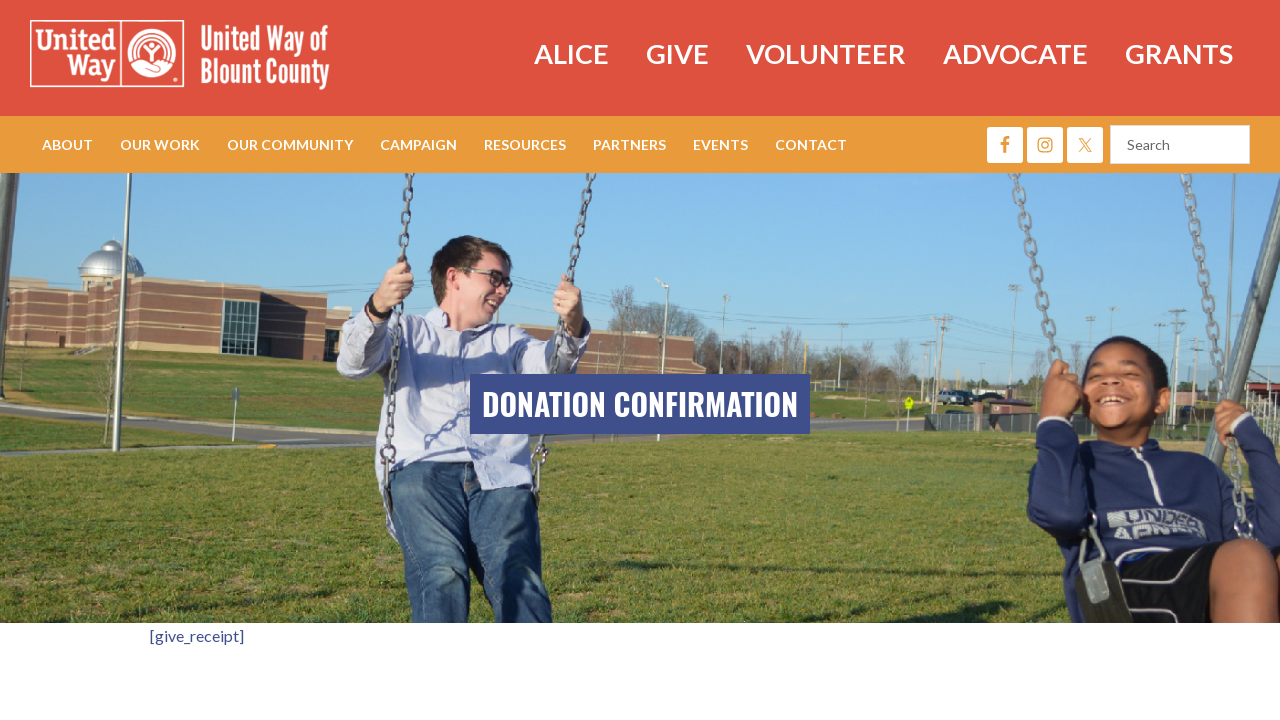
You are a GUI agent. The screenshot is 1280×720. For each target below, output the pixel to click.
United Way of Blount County (200, 58)
